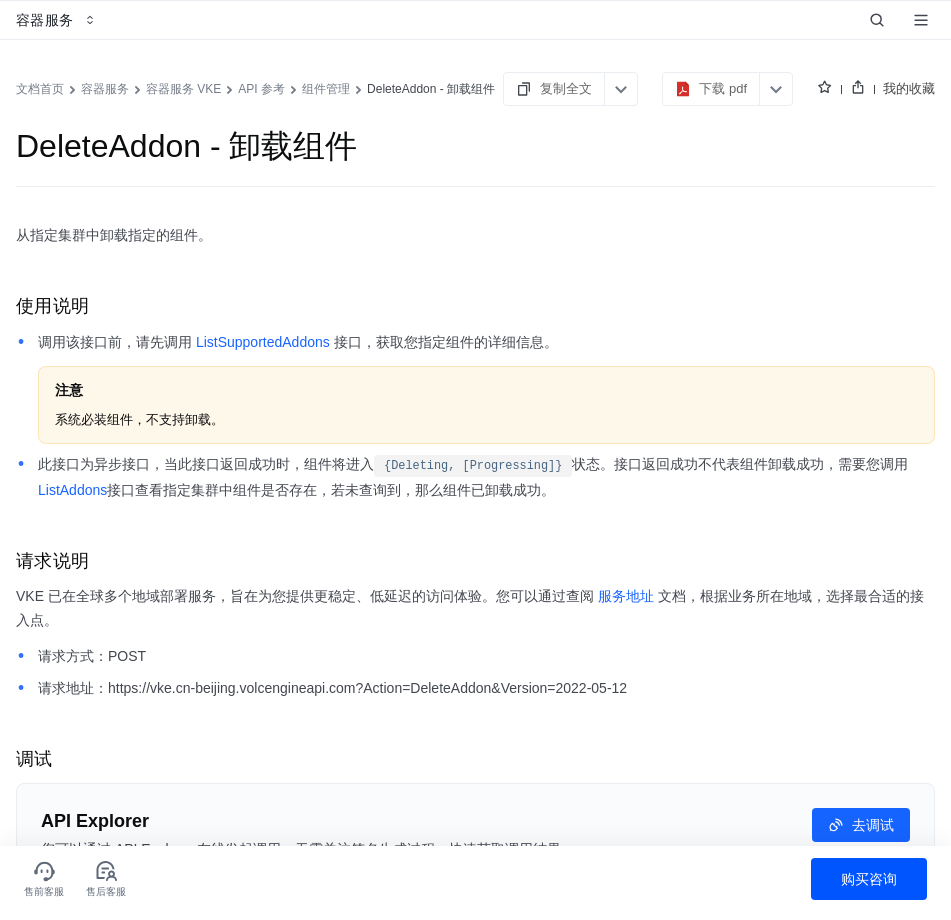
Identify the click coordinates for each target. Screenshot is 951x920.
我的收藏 (909, 88)
